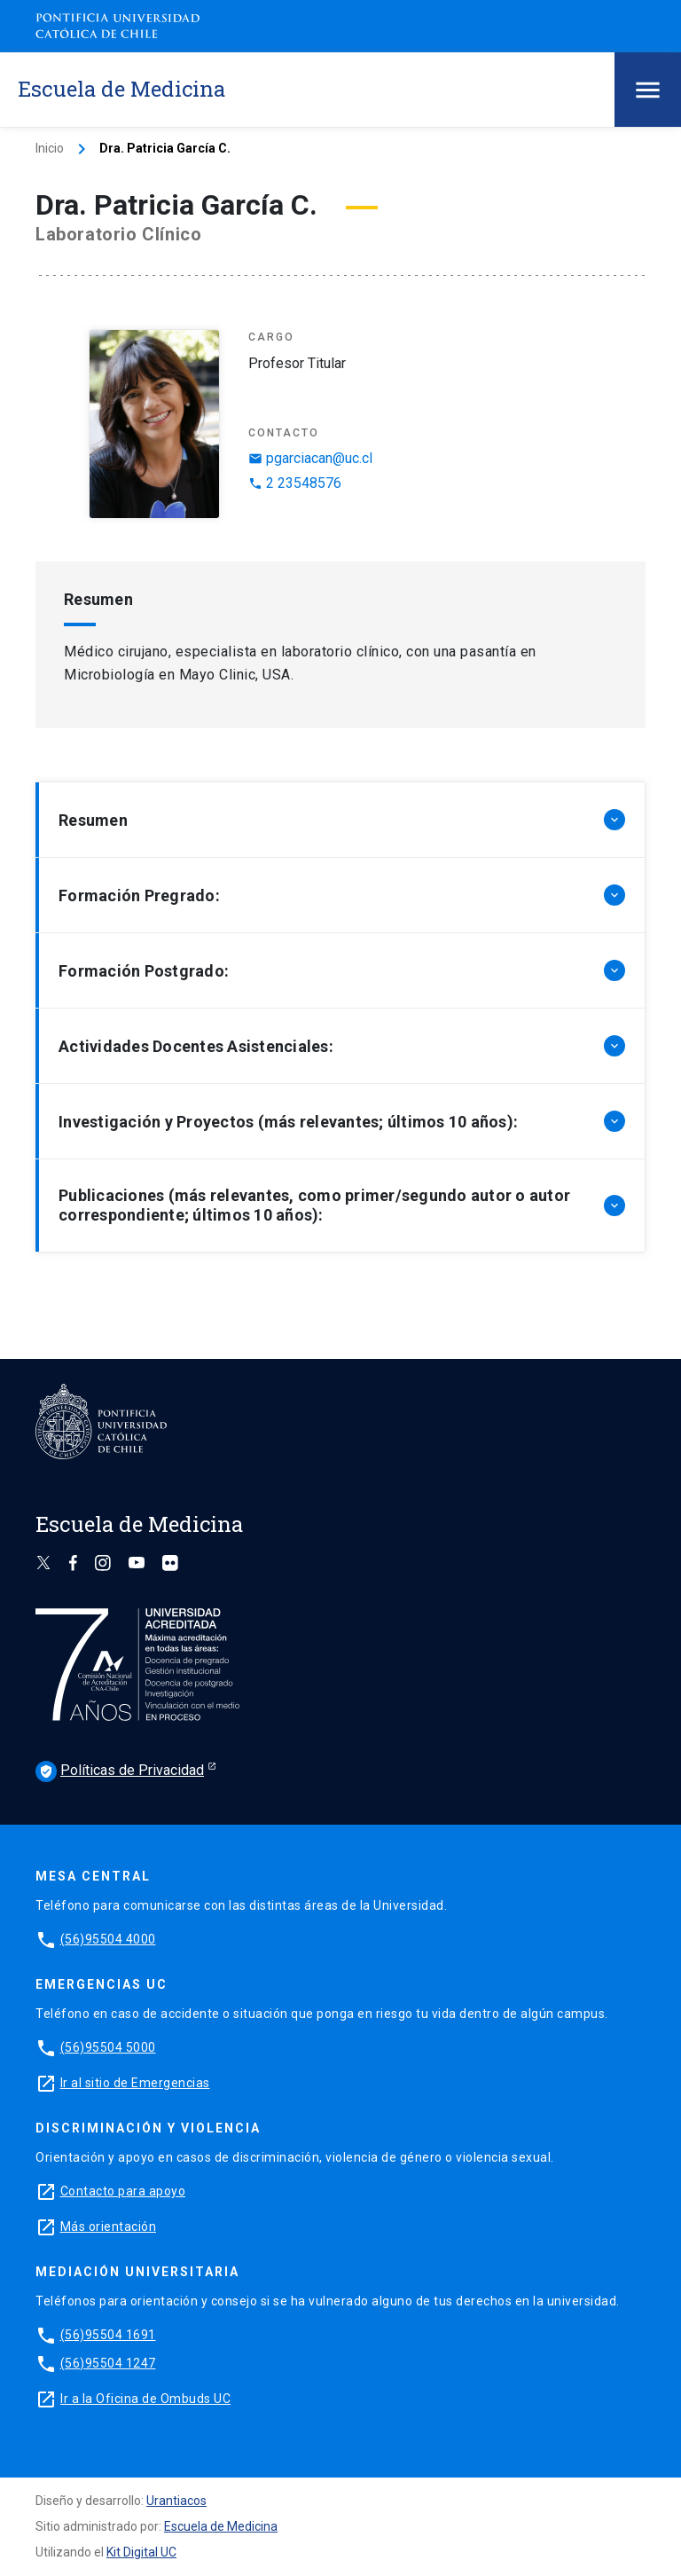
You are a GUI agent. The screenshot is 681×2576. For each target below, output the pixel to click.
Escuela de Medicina (221, 2526)
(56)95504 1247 (108, 2363)
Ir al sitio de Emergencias (135, 2083)
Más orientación (108, 2226)
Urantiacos (176, 2501)
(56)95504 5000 (108, 2047)
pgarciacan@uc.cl (310, 458)
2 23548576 (294, 483)
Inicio (49, 148)
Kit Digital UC (141, 2552)
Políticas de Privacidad (119, 1771)
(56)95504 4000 (108, 1939)
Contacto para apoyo (123, 2191)
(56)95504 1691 (108, 2335)
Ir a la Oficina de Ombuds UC (145, 2398)
